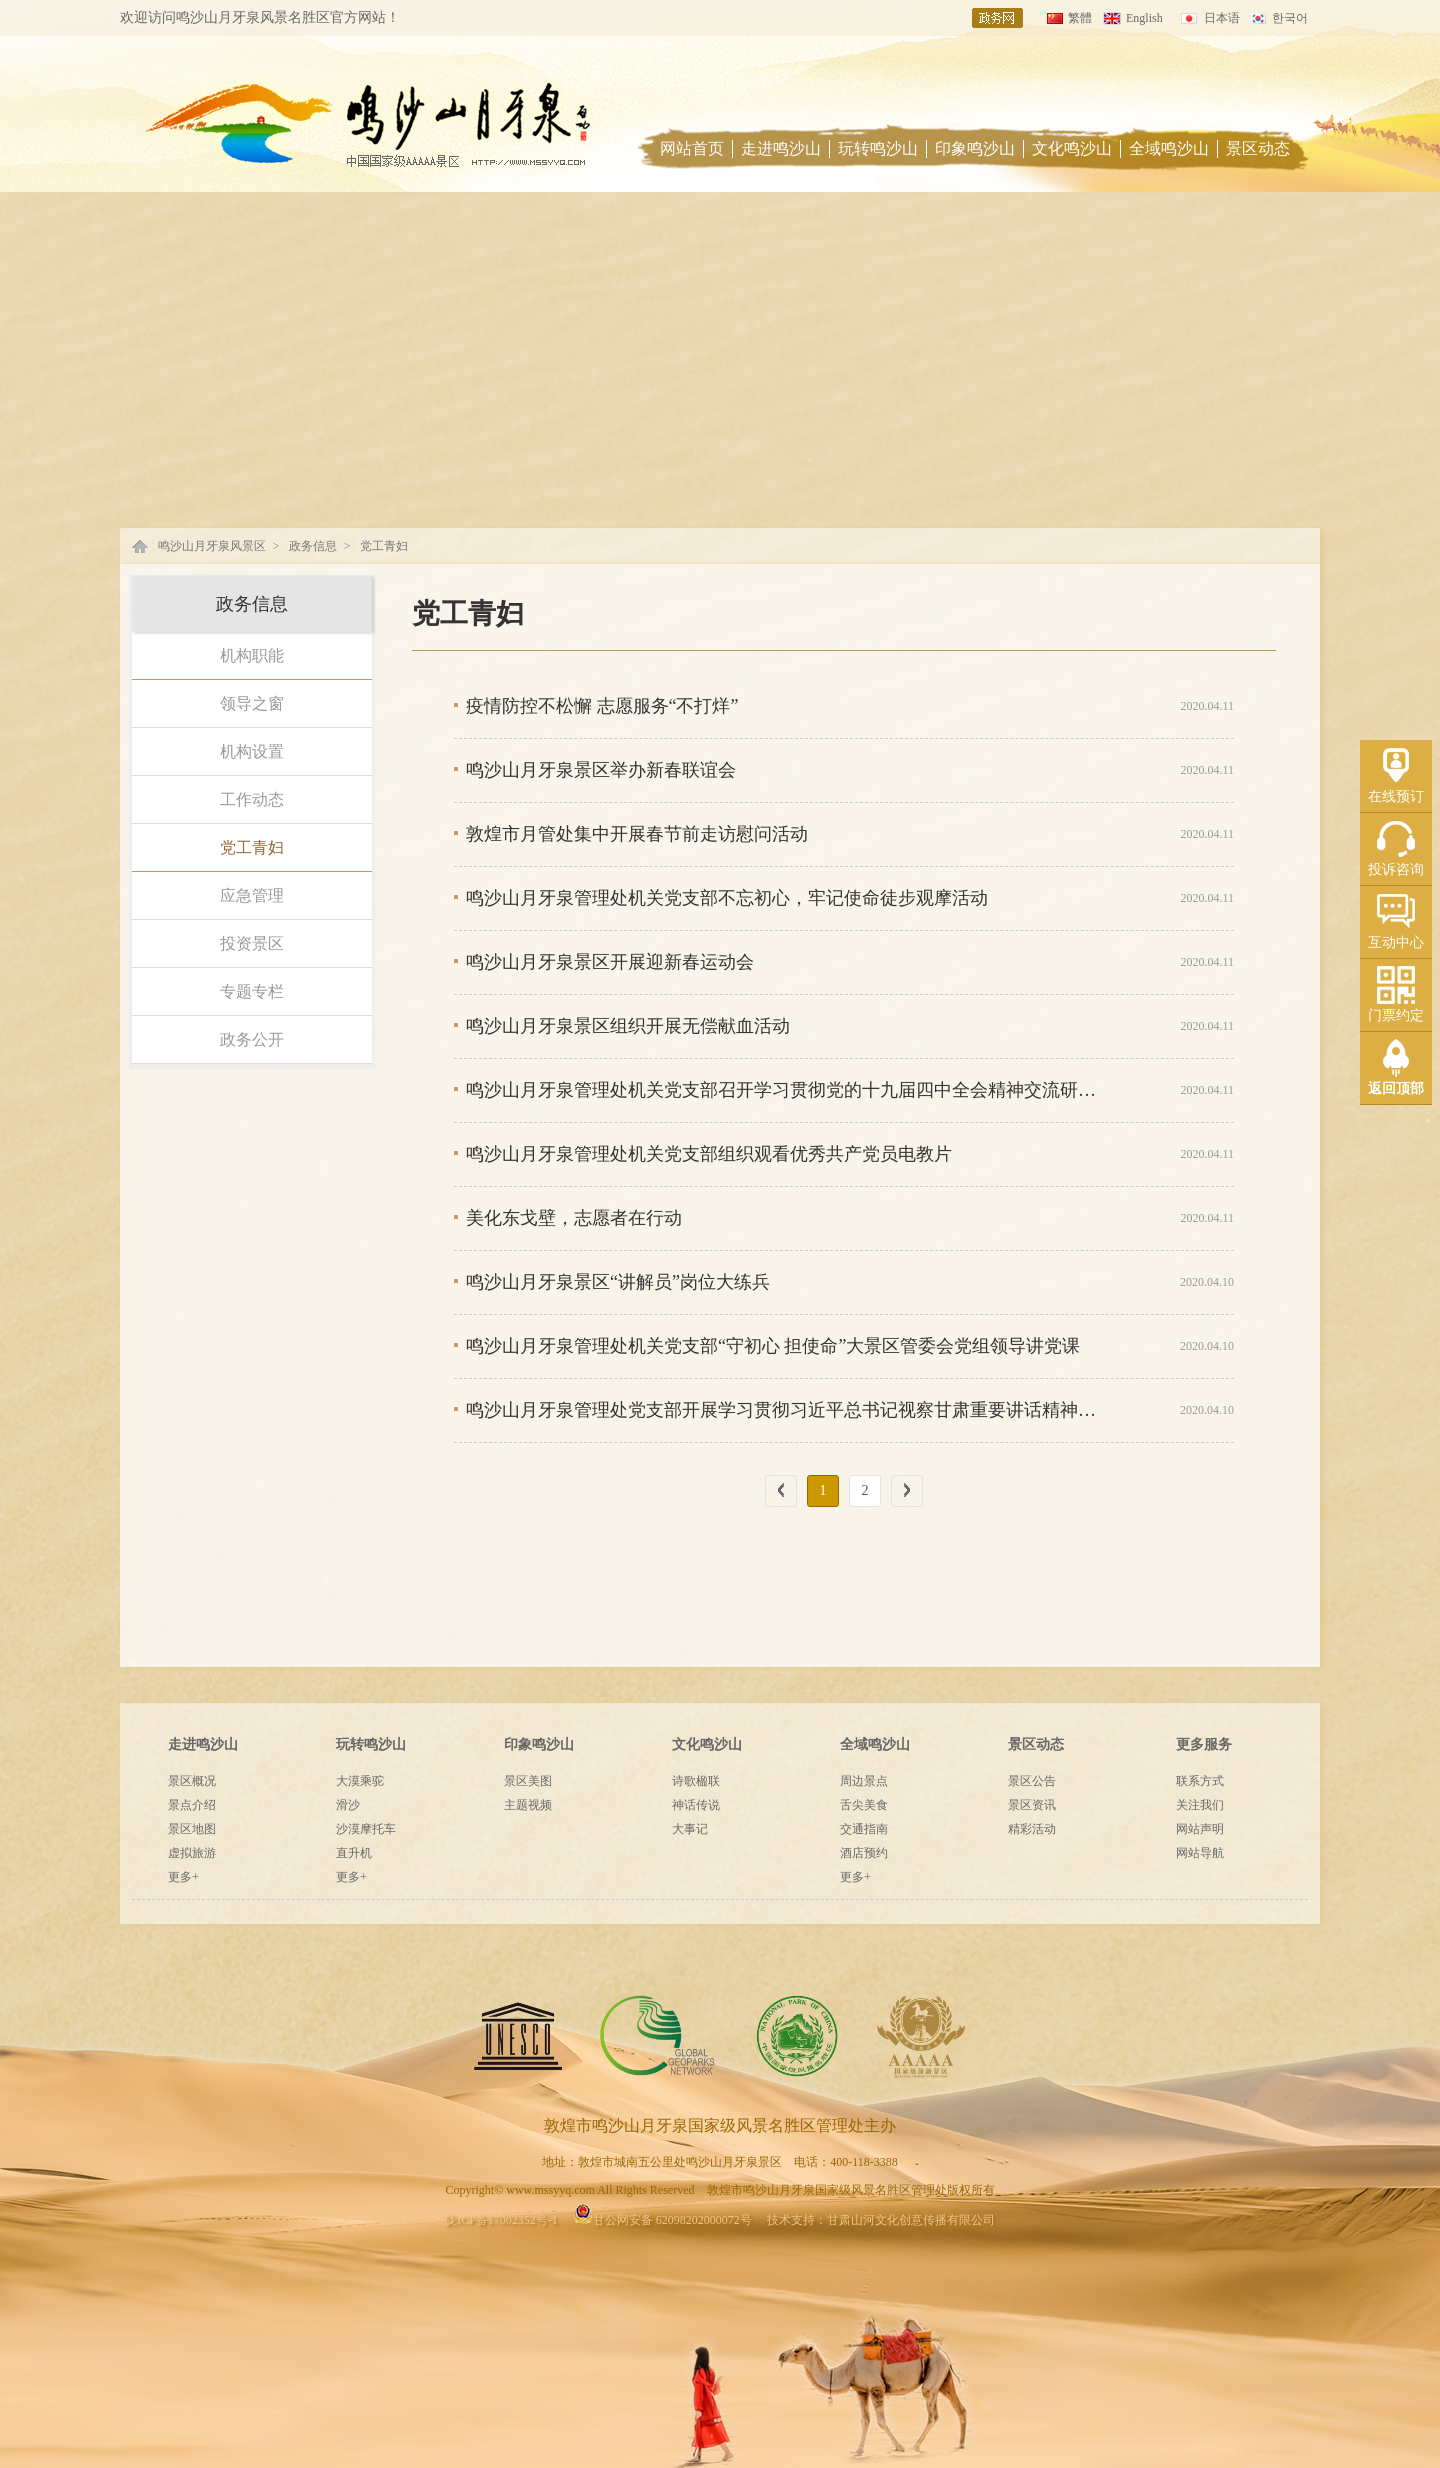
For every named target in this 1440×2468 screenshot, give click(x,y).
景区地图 (192, 1829)
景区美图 (528, 1781)
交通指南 (864, 1829)
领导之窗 (252, 703)
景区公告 (1032, 1781)
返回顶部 (1396, 1088)
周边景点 (864, 1781)
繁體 (1080, 18)
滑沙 (348, 1805)
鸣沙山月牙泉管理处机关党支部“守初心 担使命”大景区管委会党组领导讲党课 (773, 1346)
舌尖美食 (864, 1805)
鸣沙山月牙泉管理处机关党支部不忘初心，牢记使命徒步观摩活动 (727, 898)
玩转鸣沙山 (878, 148)
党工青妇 (384, 546)
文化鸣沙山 (1072, 148)
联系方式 (1200, 1781)
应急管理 (252, 895)
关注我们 (1200, 1805)
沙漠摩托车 (366, 1829)
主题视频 (528, 1805)
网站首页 (692, 148)
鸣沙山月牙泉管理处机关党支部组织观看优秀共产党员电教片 (709, 1154)
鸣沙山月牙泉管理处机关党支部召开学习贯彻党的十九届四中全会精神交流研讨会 (786, 1090)
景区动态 (1258, 148)
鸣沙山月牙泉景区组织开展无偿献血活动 (628, 1026)
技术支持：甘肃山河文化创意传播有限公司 (881, 2220)
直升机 (354, 1853)
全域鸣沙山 (1169, 148)
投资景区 (252, 943)
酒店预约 (864, 1853)
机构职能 (252, 655)
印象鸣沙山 (975, 148)
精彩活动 (1032, 1829)
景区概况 (192, 1781)
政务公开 (252, 1039)
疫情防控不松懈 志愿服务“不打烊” (602, 706)
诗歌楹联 (696, 1781)
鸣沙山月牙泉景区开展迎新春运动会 (610, 962)
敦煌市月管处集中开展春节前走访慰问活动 (637, 834)
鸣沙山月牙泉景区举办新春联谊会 (601, 770)
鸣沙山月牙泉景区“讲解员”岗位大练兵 (618, 1282)
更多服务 (1204, 1744)
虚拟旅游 (192, 1853)
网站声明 (1200, 1829)
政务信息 (313, 546)
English (1144, 18)
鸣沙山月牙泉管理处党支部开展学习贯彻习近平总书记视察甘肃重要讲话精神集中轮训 (786, 1410)
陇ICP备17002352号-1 (501, 2220)
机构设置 (252, 751)
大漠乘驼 (360, 1781)
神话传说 (696, 1805)
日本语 (1222, 18)
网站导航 (1200, 1853)
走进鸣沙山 (781, 148)
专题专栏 (252, 991)
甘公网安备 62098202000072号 (662, 2220)
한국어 (1290, 18)
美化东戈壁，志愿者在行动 (574, 1218)
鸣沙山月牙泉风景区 (212, 546)
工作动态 (252, 799)
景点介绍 (192, 1805)
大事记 (690, 1829)
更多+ (183, 1877)
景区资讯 (1032, 1805)
